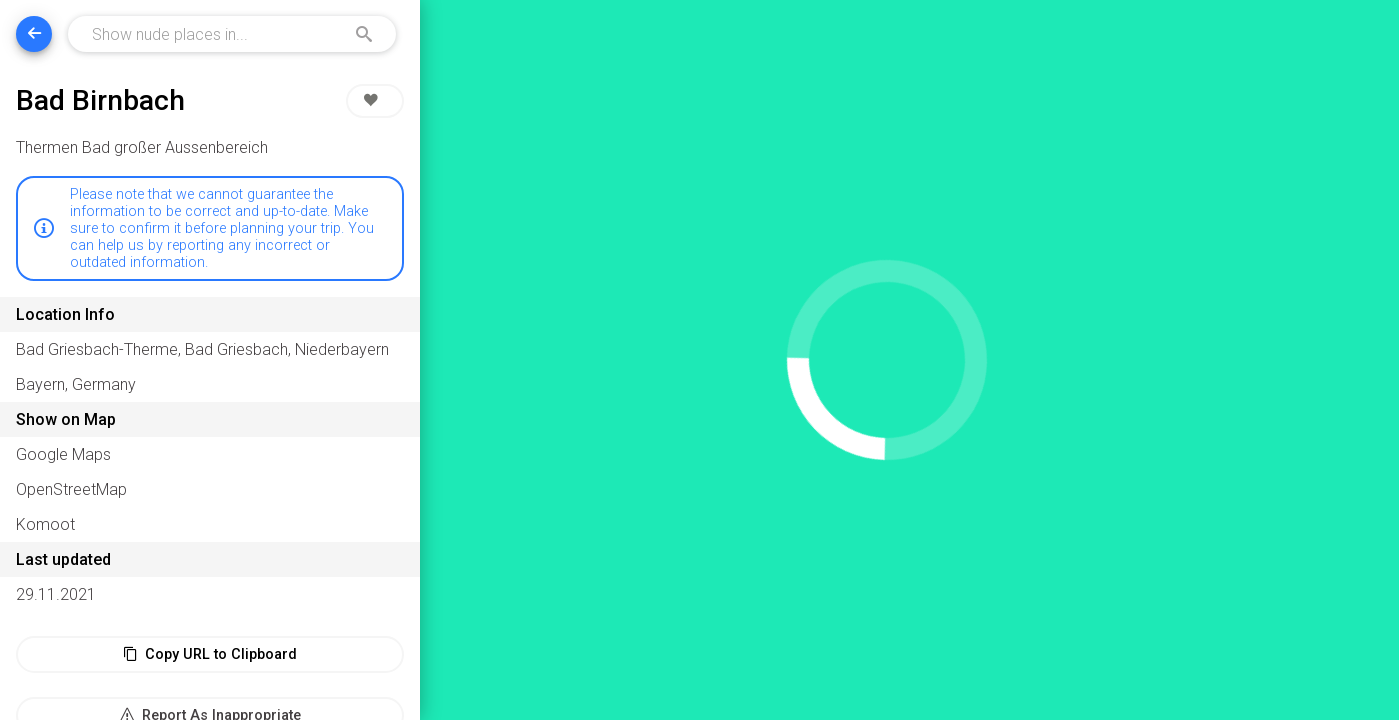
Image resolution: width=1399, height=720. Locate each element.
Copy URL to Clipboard (210, 654)
